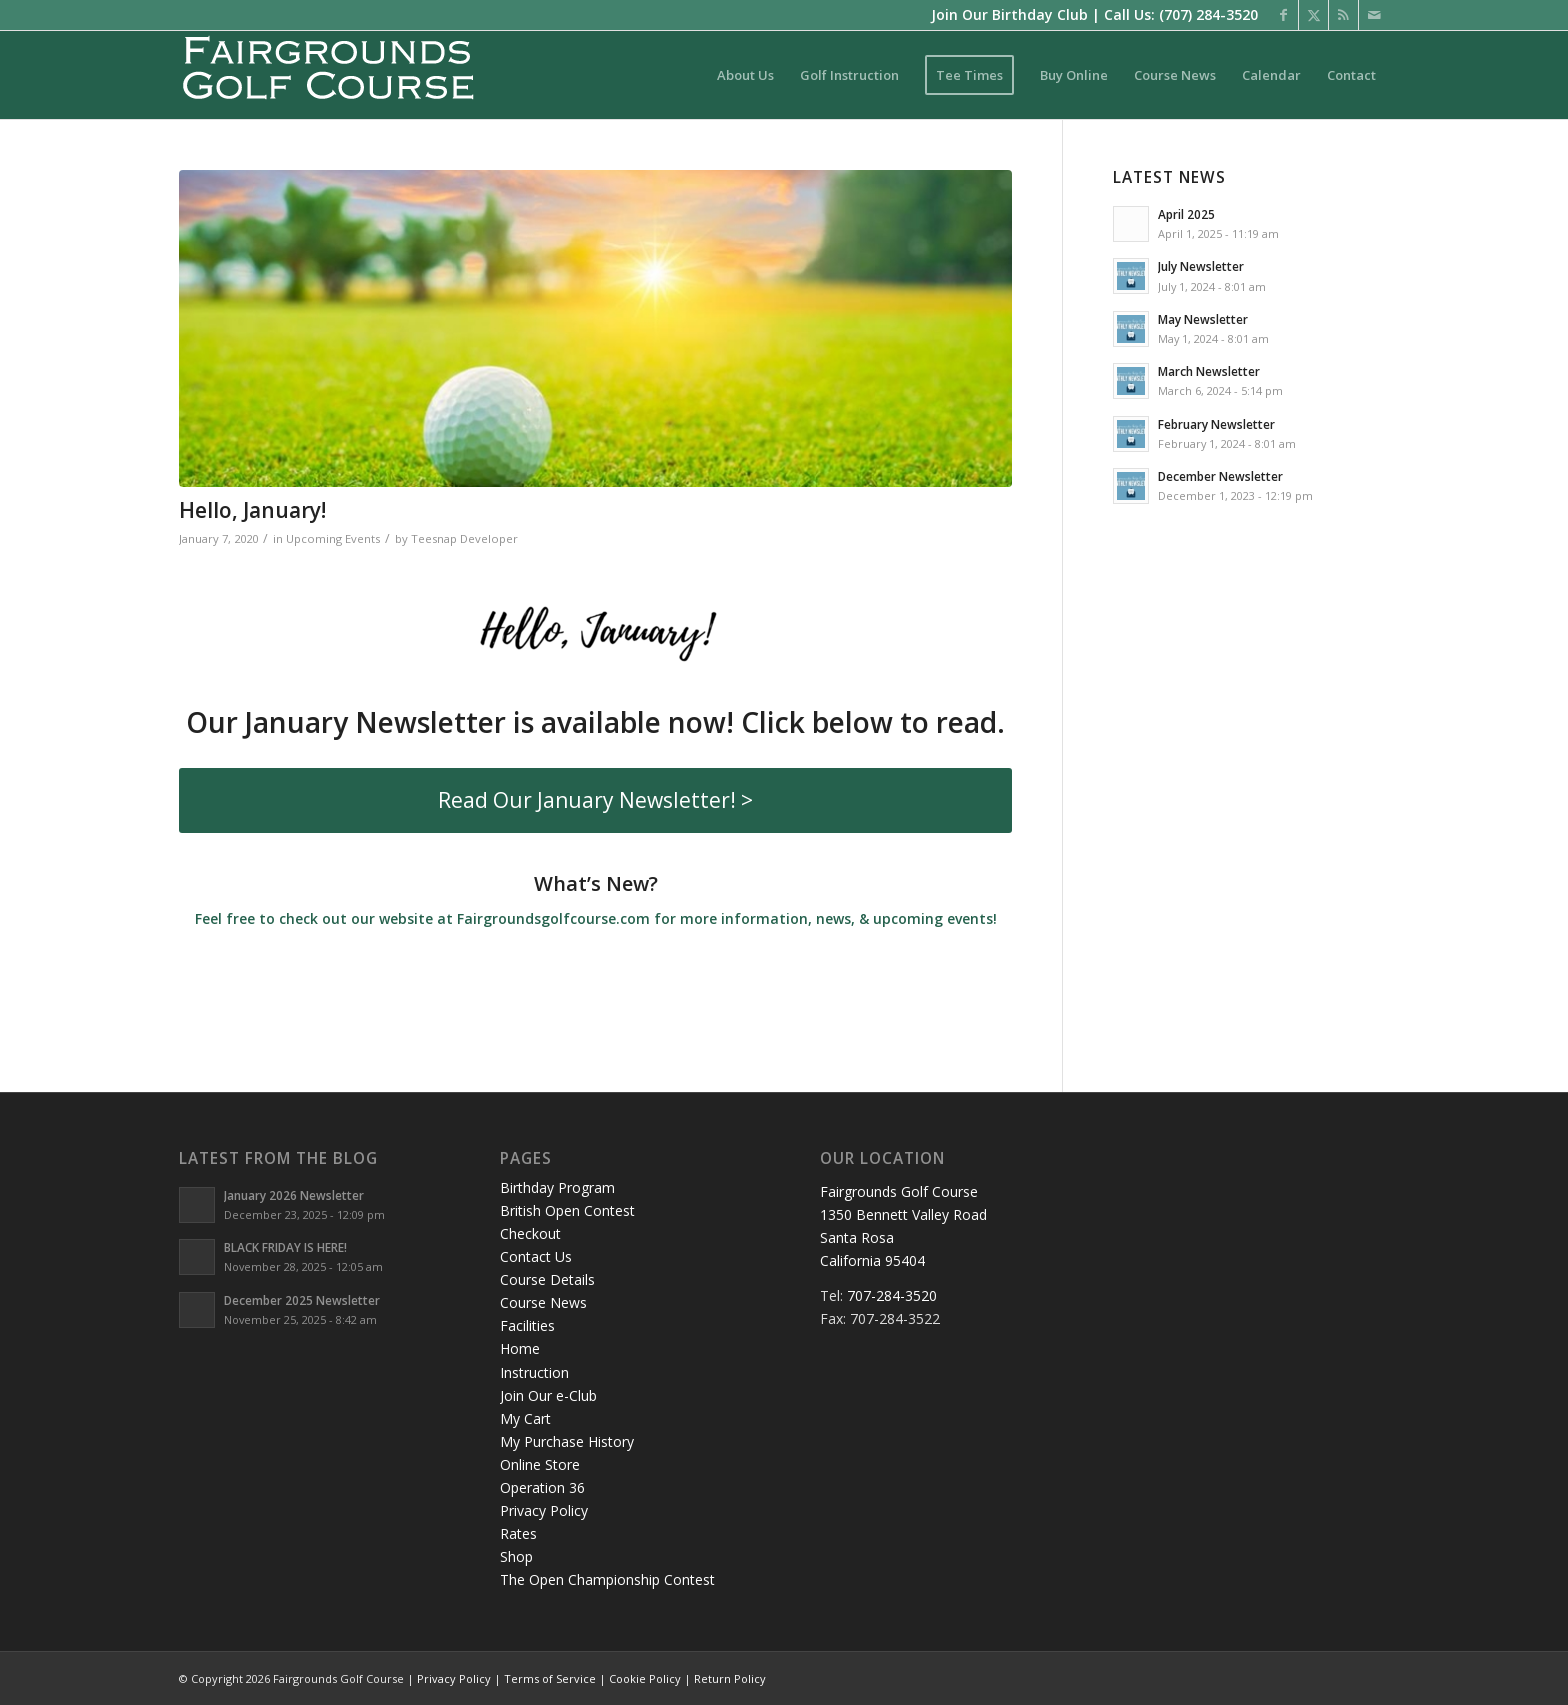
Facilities (527, 1325)
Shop (516, 1556)
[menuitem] (745, 75)
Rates (518, 1533)
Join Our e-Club (548, 1395)
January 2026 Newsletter (294, 1195)
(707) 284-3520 (1208, 14)
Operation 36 (542, 1487)
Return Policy (730, 1678)
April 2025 (1186, 214)
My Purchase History (567, 1441)
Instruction (534, 1372)
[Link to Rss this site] (1343, 15)
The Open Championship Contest (607, 1579)
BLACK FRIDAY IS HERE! (285, 1247)
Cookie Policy (645, 1678)
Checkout (530, 1233)
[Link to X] (1313, 15)
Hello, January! (252, 510)
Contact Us (536, 1256)
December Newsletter (1220, 476)
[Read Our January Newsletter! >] (595, 800)
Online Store (540, 1464)
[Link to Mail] (1374, 15)
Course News (543, 1302)
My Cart (525, 1418)
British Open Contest (567, 1210)
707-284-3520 (892, 1295)
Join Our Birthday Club (1009, 14)
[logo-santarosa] (329, 75)
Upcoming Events (333, 538)
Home (520, 1348)
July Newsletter (1201, 266)
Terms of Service (550, 1678)
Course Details (547, 1279)
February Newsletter (1216, 424)
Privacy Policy (544, 1510)
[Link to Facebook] (1283, 15)
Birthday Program (557, 1187)
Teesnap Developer (464, 538)
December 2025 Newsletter (302, 1300)
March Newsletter (1209, 371)
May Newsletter (1203, 319)
